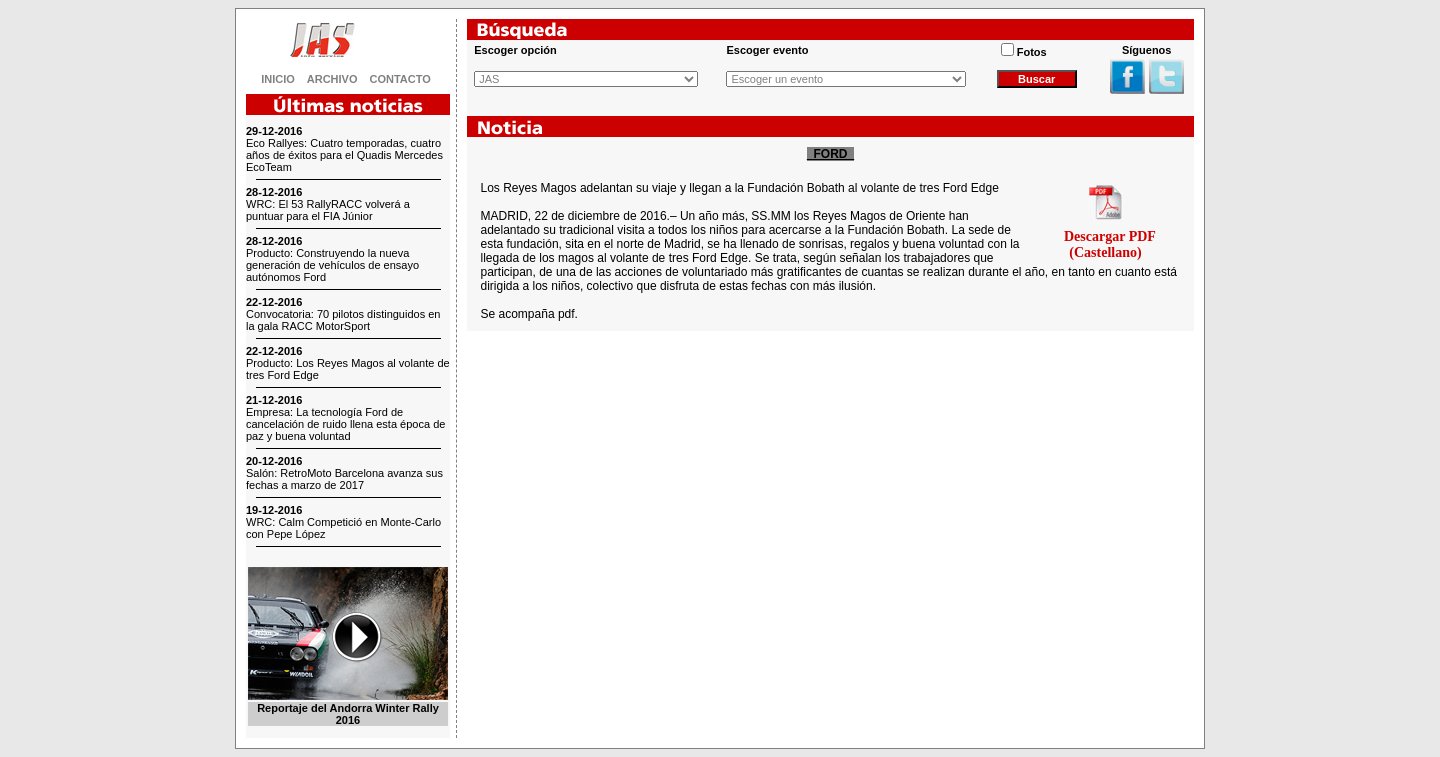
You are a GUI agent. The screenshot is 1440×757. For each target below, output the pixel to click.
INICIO (278, 79)
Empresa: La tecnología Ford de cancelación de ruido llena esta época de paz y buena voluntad (345, 424)
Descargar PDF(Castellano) (1110, 244)
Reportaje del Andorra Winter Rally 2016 (348, 714)
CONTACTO (400, 79)
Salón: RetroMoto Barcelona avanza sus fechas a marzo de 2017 (344, 479)
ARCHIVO (332, 79)
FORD (830, 154)
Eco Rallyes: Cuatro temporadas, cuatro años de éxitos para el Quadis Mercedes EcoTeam (344, 155)
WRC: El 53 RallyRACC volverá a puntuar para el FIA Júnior (328, 210)
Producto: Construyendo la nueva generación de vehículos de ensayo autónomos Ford (332, 265)
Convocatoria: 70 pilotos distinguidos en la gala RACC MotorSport (343, 320)
